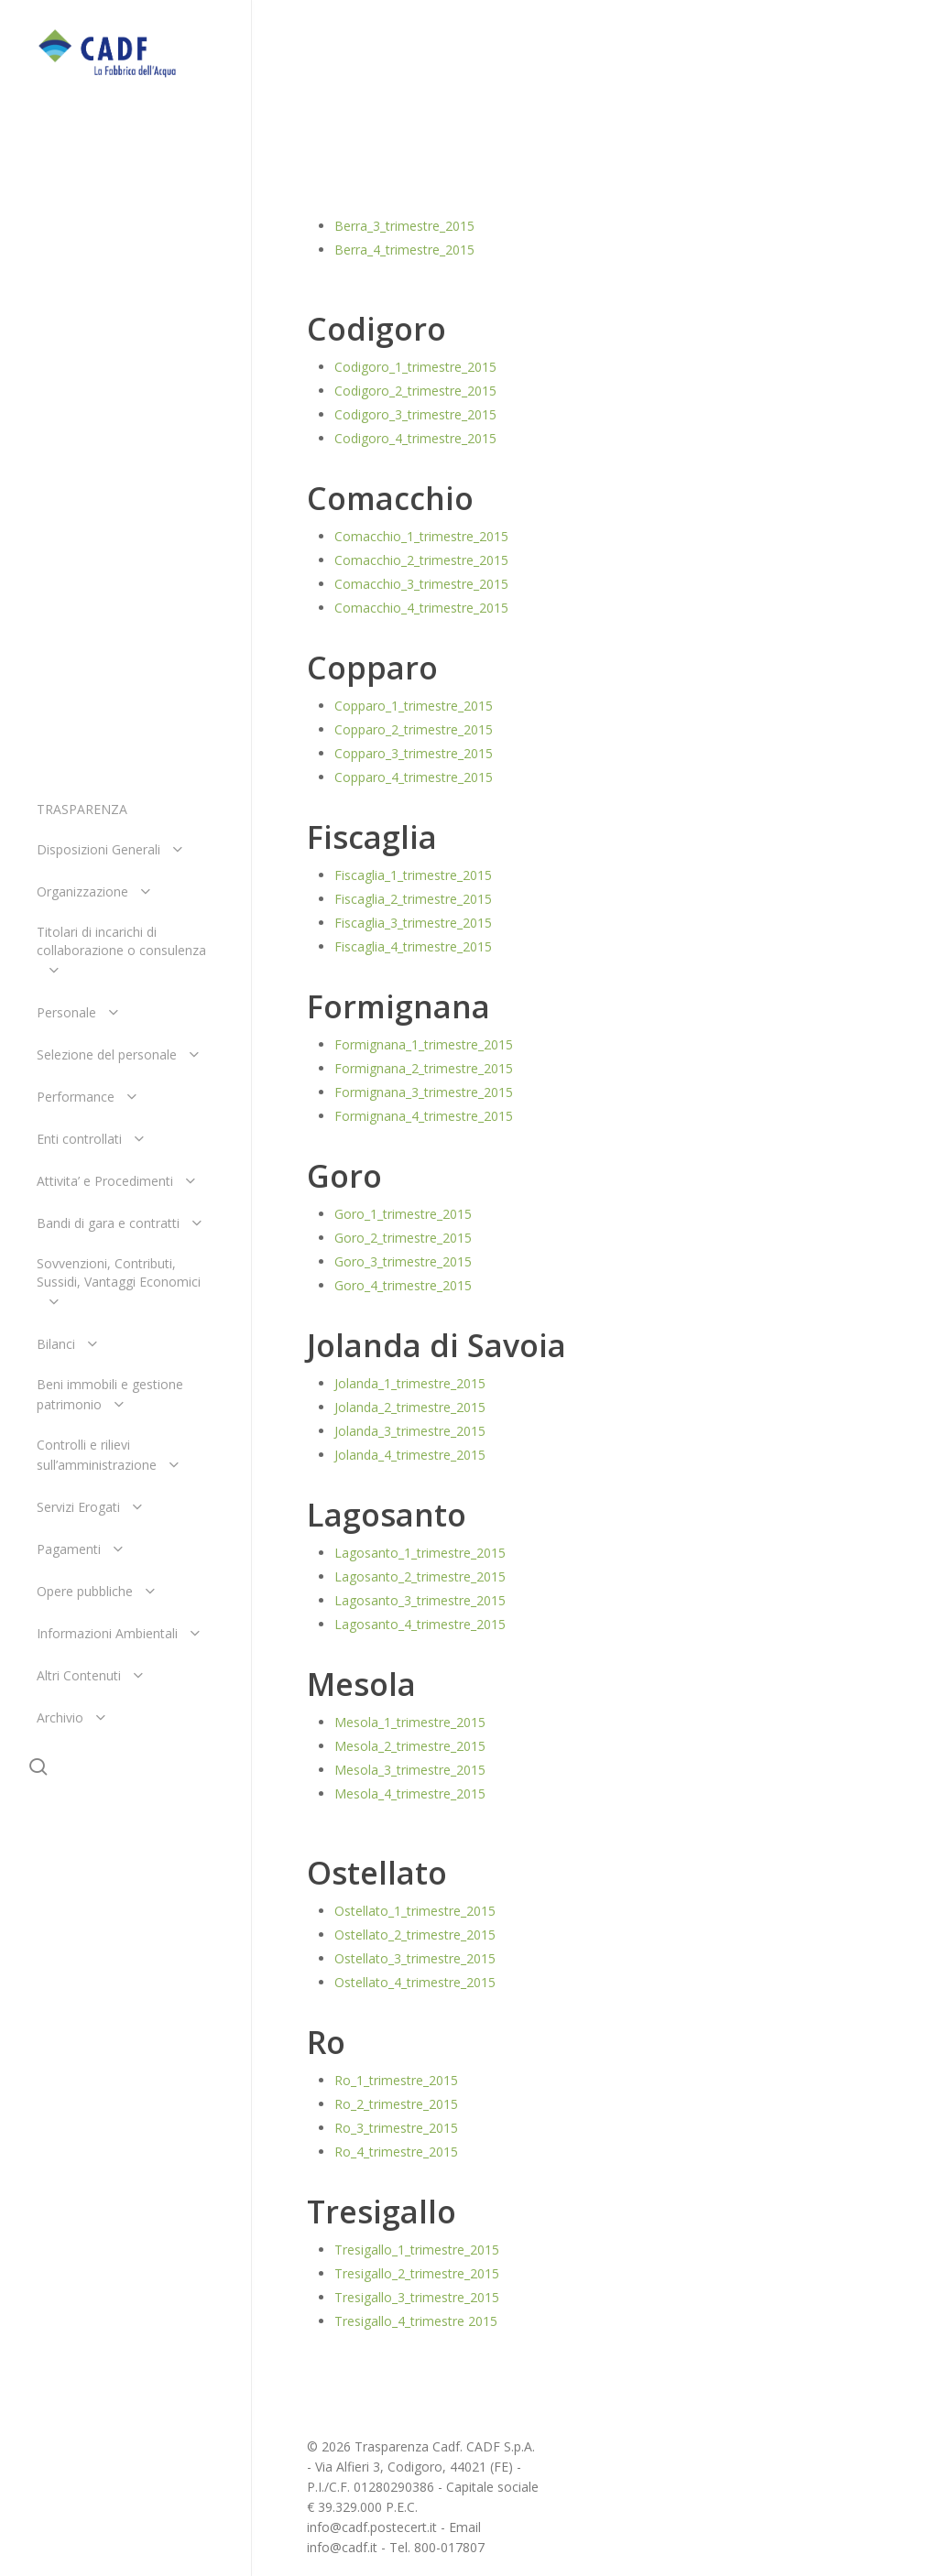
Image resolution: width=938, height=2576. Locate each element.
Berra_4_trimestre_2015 (404, 249)
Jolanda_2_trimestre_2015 (409, 1407)
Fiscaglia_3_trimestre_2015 (413, 922)
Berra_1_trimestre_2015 (404, 178)
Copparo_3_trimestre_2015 (413, 753)
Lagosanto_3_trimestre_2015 (420, 1600)
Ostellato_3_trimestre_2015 (415, 1958)
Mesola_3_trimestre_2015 (409, 1769)
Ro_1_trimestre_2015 (396, 2080)
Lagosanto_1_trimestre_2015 (420, 1552)
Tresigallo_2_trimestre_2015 (416, 2273)
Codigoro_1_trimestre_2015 (415, 366)
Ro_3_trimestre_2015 (396, 2127)
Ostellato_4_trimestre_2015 (415, 1982)
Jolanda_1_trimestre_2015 (409, 1383)
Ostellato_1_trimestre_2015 (415, 1910)
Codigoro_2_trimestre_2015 (415, 390)
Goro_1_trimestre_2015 (403, 1214)
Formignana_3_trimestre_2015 (423, 1092)
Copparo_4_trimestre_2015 (413, 777)
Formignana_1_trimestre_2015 (423, 1044)
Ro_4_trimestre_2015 (396, 2151)
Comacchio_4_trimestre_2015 (421, 607)
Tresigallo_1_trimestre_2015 (416, 2249)
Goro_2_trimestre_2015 (403, 1237)
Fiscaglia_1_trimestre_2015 (413, 875)
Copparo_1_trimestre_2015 (413, 705)
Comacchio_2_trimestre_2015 (421, 560)
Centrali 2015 (407, 93)
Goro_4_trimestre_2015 (403, 1285)
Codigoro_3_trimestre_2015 (415, 414)
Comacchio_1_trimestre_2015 (421, 536)
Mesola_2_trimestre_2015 (409, 1746)
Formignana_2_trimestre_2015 (423, 1068)
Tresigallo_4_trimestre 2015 (415, 2321)
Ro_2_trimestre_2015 (396, 2104)
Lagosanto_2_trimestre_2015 (420, 1576)
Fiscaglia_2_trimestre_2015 (413, 899)
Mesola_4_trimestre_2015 (409, 1793)
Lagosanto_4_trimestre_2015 (420, 1624)
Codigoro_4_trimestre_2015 (415, 438)
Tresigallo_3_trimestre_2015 (416, 2297)
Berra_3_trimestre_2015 (404, 225)
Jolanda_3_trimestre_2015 (409, 1431)
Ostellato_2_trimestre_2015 (415, 1934)
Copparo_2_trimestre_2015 (413, 729)
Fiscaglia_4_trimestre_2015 (413, 946)
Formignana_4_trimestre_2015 (423, 1116)
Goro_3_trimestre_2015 (403, 1261)
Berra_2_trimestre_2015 (404, 202)
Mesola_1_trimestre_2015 (409, 1722)
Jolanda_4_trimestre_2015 (409, 1454)
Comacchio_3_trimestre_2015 (421, 583)
